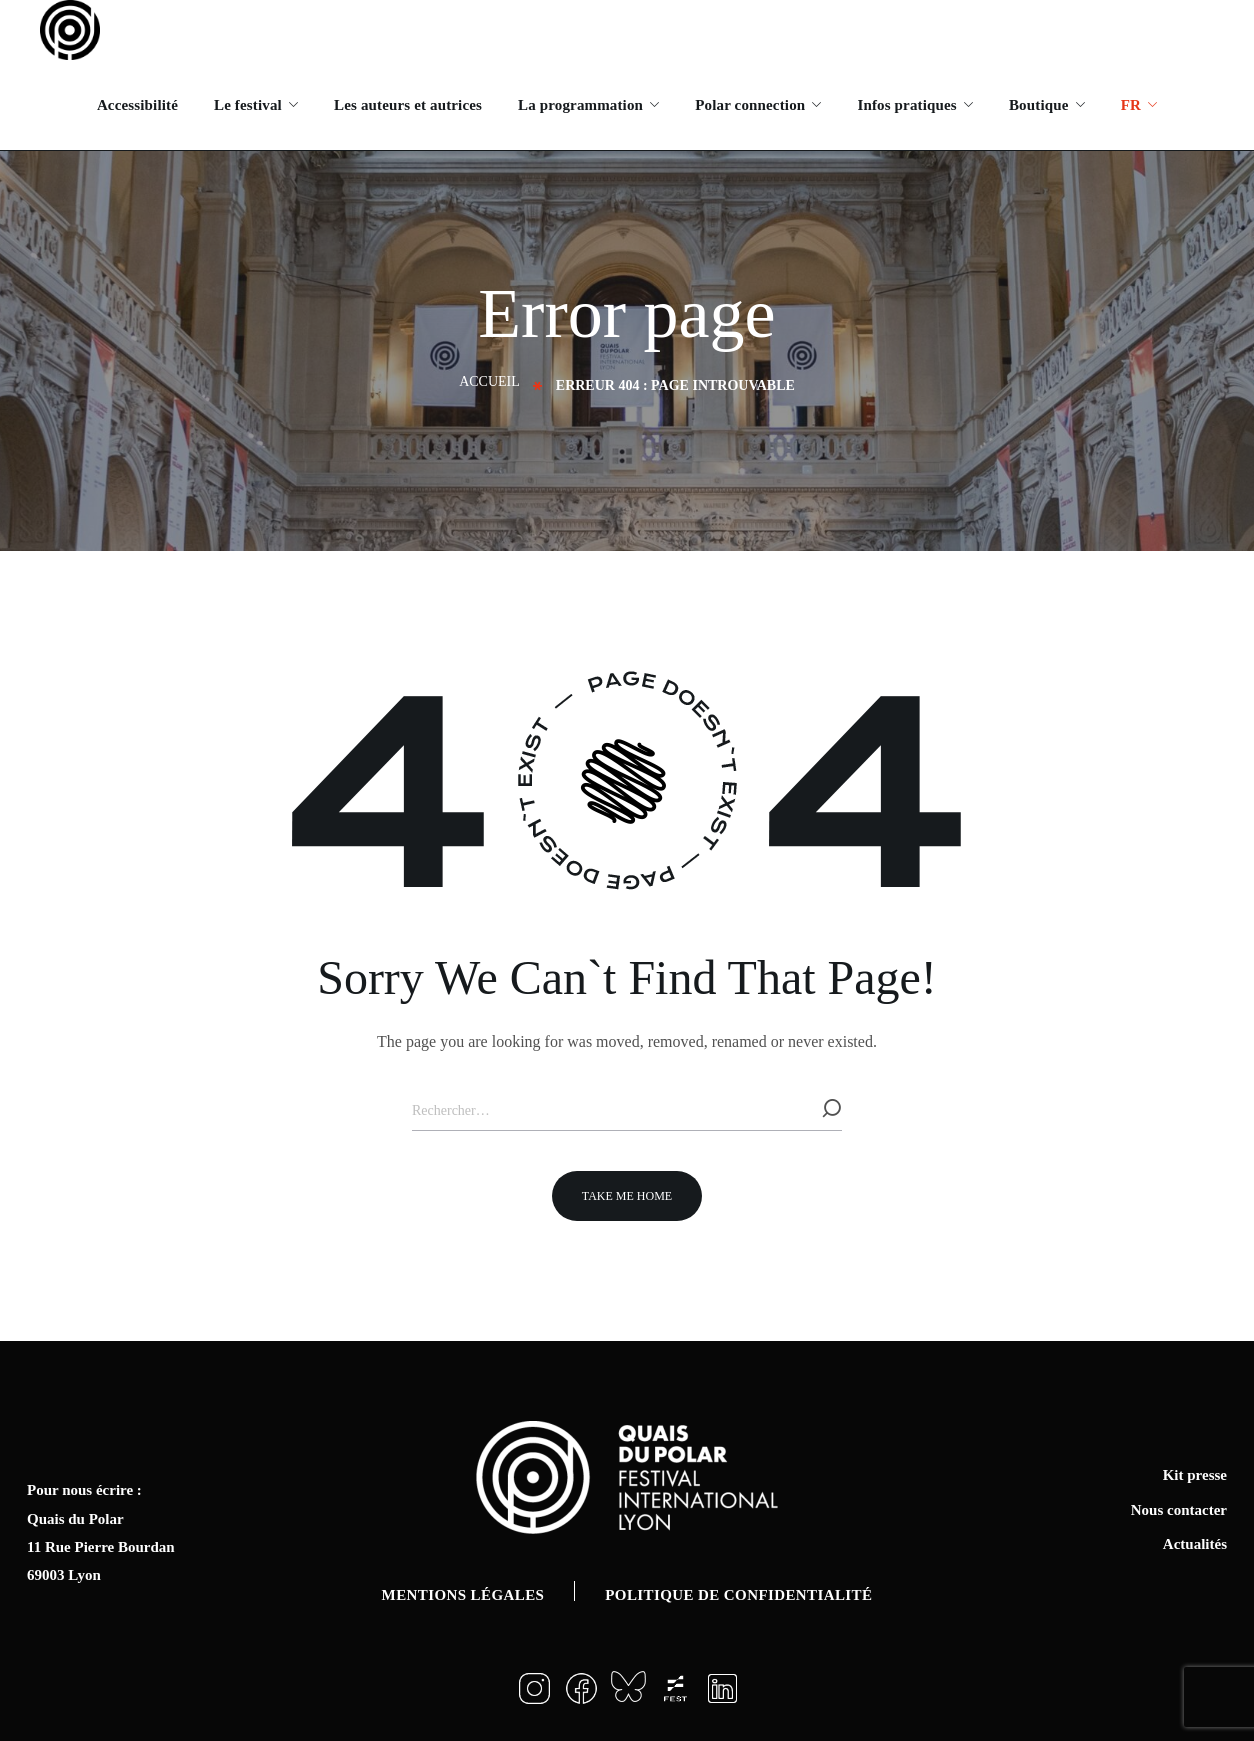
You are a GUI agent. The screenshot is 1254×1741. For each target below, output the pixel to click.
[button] (627, 1196)
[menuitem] (1138, 105)
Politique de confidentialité (738, 1595)
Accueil (489, 381)
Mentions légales (463, 1595)
